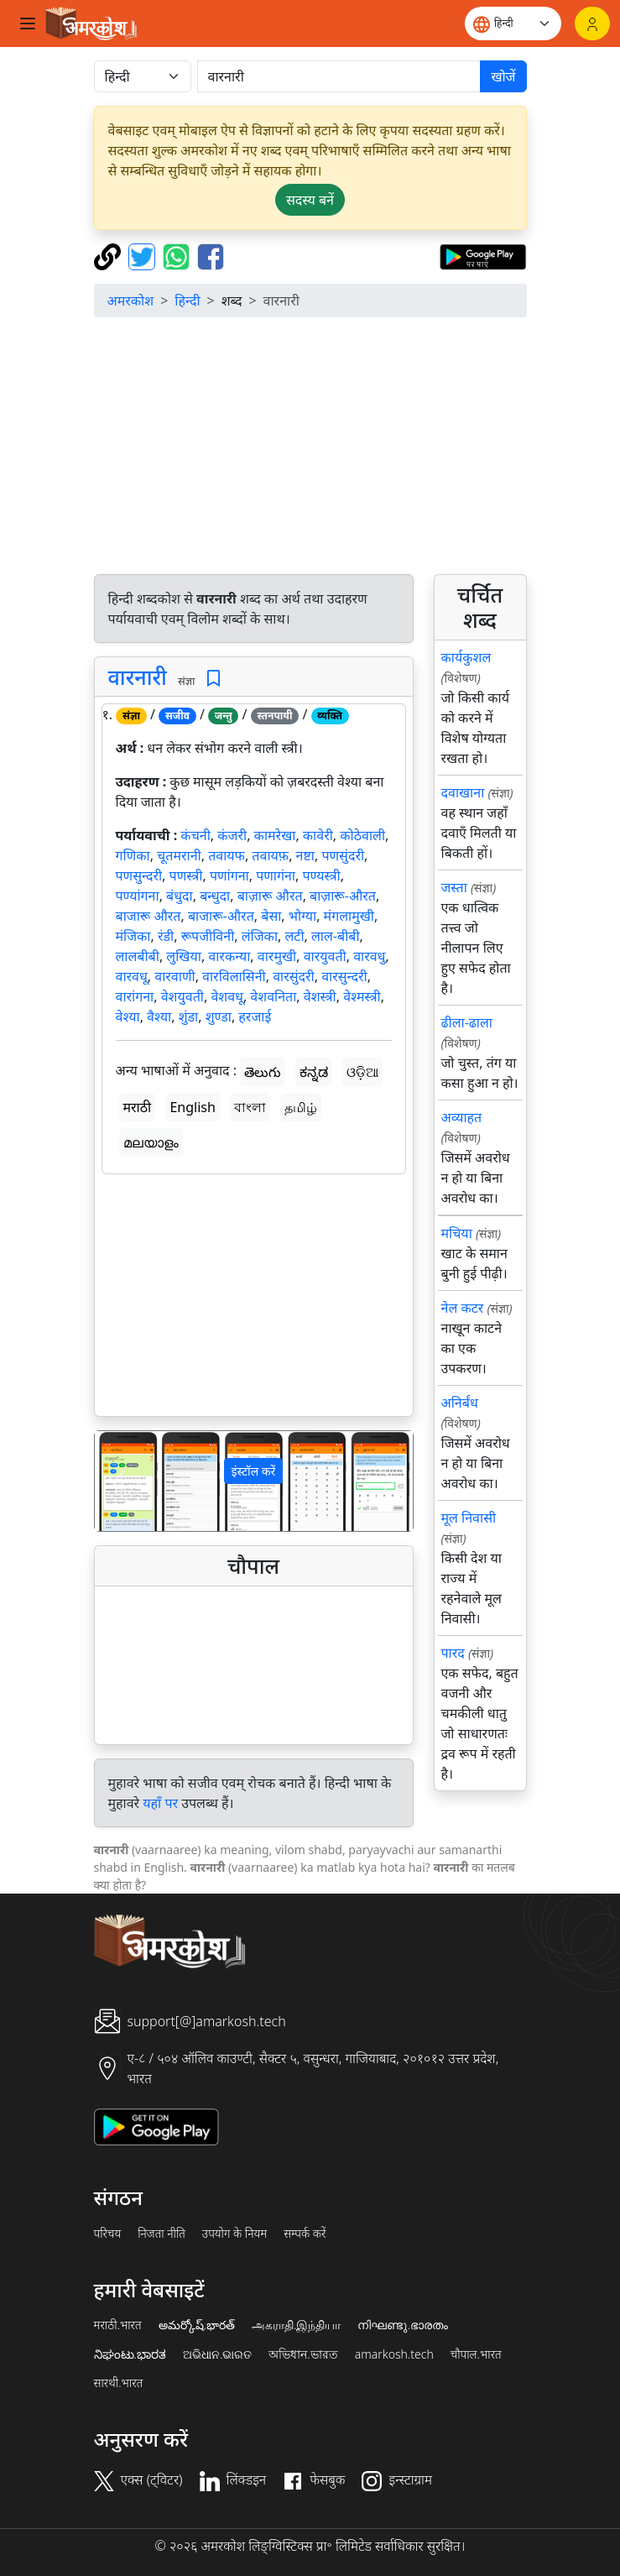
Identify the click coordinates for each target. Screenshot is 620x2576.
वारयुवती (325, 956)
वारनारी (137, 676)
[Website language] (513, 23)
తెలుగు (262, 1072)
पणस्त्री (186, 875)
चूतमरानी (179, 855)
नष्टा (305, 855)
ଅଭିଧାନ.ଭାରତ (217, 2354)
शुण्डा (219, 1016)
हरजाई (254, 1016)
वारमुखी (277, 956)
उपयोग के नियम (234, 2233)
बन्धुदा (215, 895)
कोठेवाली (362, 835)
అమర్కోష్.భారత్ (197, 2325)
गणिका (133, 855)
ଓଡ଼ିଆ (362, 1072)
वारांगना (135, 996)
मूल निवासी (469, 1517)
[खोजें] (339, 76)
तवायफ (226, 855)
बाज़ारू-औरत (343, 895)
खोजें (503, 76)
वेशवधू (227, 996)
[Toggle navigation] (27, 23)
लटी (295, 936)
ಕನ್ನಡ (314, 1072)
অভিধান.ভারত (302, 2354)
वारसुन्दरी (344, 976)
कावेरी (318, 835)
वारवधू (132, 976)
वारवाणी (174, 976)
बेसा (271, 916)
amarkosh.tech (394, 2354)
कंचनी (195, 835)
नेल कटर (462, 1307)
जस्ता (454, 887)
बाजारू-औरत (221, 916)
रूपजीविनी (208, 936)
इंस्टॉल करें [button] (254, 1471)
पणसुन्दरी (139, 875)
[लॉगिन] (592, 23)
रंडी (166, 936)
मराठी (137, 1107)
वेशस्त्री (320, 996)
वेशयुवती (182, 996)
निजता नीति (161, 2233)
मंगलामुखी (349, 916)
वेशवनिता (273, 996)
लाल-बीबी (335, 936)
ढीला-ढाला (466, 1022)
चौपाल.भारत (476, 2354)
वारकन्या (229, 956)
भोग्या (302, 916)
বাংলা (250, 1107)
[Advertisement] (310, 448)
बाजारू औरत (148, 916)
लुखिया (183, 956)
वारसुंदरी (294, 976)
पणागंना (275, 875)
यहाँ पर (160, 1803)
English (192, 1107)
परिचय (108, 2233)
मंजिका (133, 936)
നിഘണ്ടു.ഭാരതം (402, 2325)
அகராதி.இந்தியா (296, 2325)
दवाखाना (463, 792)
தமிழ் (300, 1107)
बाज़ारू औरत (270, 895)
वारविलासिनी (234, 976)
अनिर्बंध (459, 1402)
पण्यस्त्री (321, 875)
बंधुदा (179, 895)
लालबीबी (137, 956)
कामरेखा (275, 835)
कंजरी (232, 835)
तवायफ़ (270, 855)
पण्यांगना (137, 895)
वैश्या (159, 1016)
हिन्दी (187, 300)
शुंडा (189, 1016)
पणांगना (229, 875)
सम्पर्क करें (305, 2233)
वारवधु (369, 956)
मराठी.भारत (118, 2325)
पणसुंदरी (342, 855)
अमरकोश (130, 300)
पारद (453, 1652)
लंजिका (260, 936)
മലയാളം (151, 1142)
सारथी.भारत (118, 2383)
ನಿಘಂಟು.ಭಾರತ (130, 2354)
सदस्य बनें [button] (310, 200)
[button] (119, 1481)
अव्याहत (461, 1117)
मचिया (456, 1233)
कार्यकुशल (466, 657)
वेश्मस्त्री (361, 996)
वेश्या (128, 1016)
